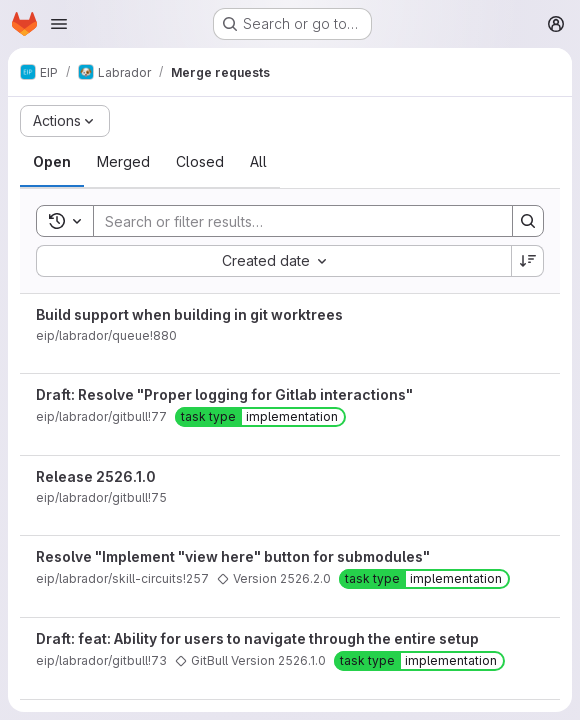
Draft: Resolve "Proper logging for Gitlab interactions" (224, 394)
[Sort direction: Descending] (528, 261)
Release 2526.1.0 (96, 476)
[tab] (52, 162)
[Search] (293, 221)
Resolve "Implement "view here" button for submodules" (233, 556)
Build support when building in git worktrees (189, 314)
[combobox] (273, 261)
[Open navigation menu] (59, 24)
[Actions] (65, 121)
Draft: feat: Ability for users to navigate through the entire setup (257, 638)
